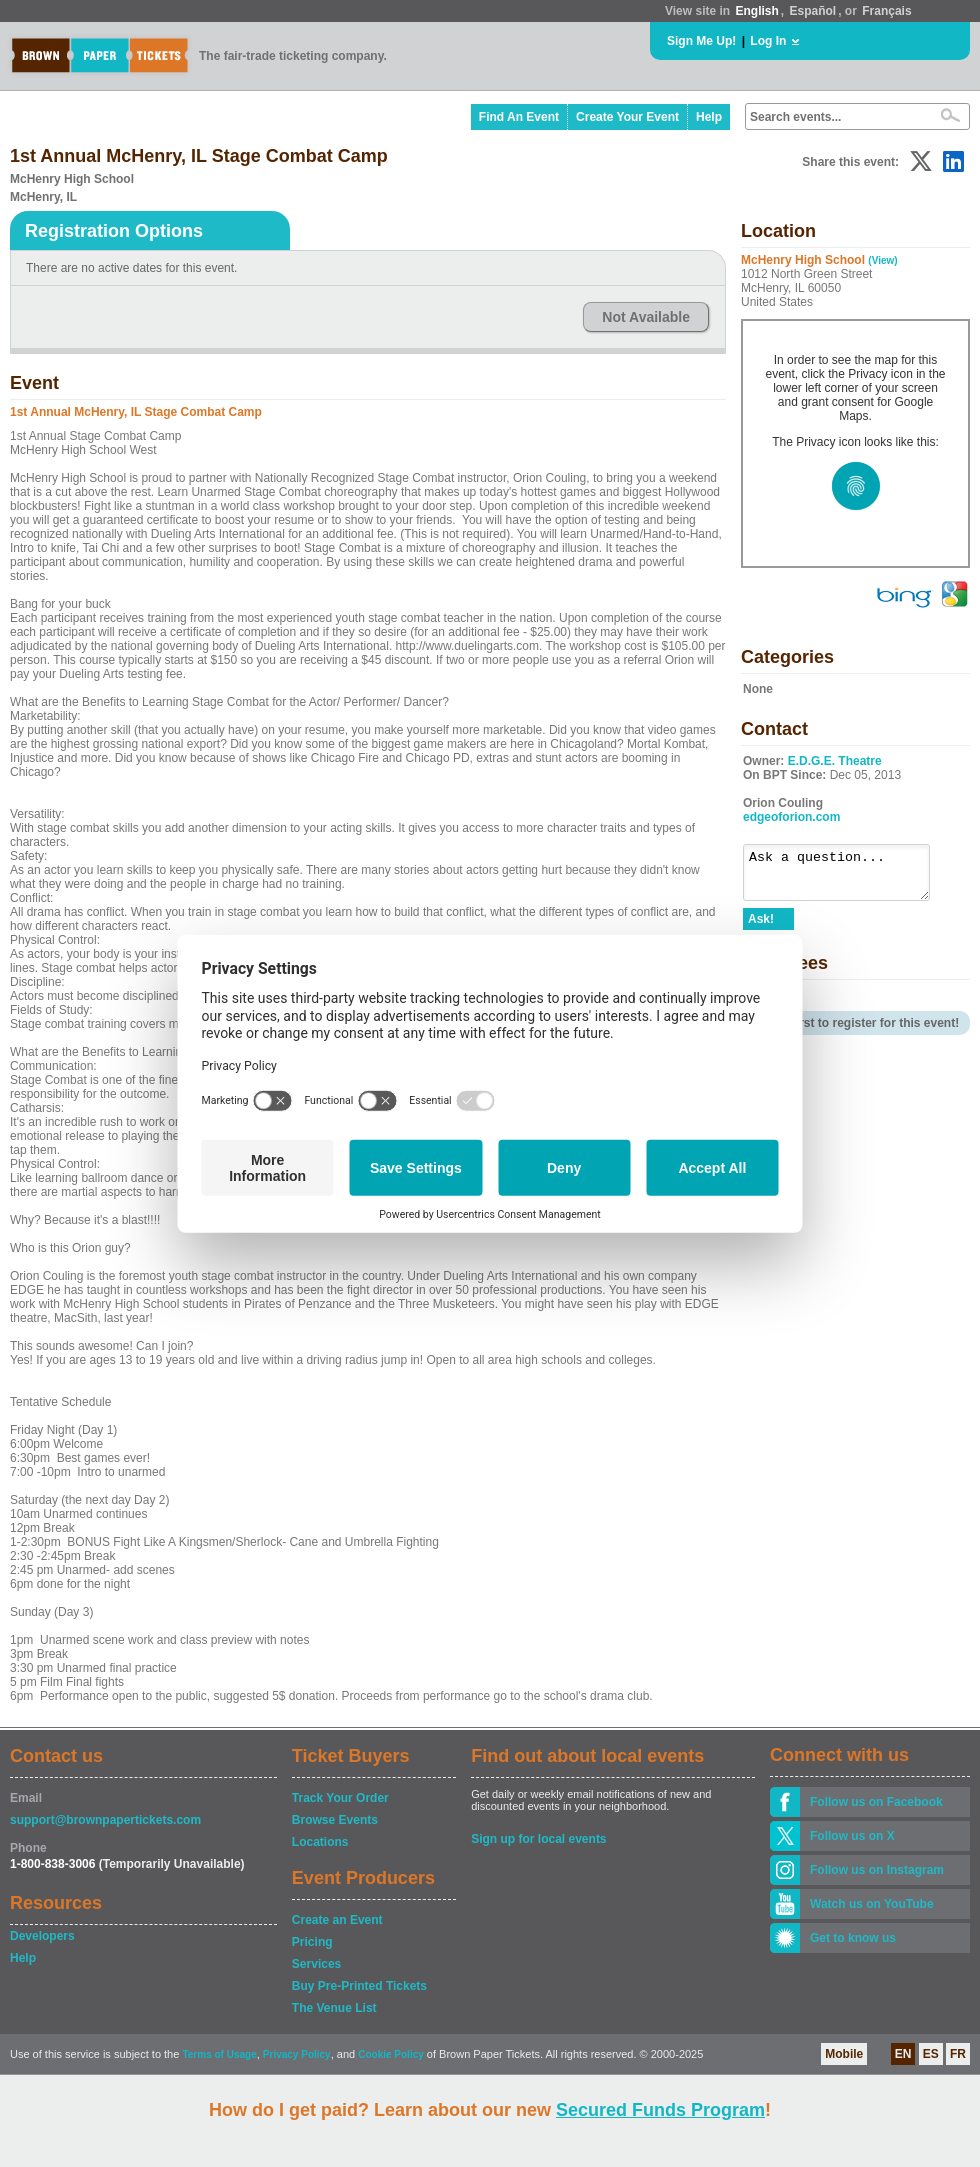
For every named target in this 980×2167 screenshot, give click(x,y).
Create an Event (337, 1920)
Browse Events (335, 1820)
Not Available (646, 317)
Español (813, 11)
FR (958, 2054)
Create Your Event (627, 117)
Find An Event (519, 117)
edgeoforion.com (791, 817)
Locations (320, 1842)
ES (931, 2054)
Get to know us (853, 1938)
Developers (42, 1936)
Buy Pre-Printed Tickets (359, 1986)
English (756, 11)
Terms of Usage (219, 2054)
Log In (768, 41)
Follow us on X (852, 1836)
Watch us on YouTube (872, 1904)
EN (903, 2054)
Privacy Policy (297, 2054)
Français (886, 11)
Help (709, 117)
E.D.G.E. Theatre (835, 761)
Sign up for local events (538, 1839)
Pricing (312, 1942)
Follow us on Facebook (876, 1802)
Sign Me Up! (701, 41)
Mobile (844, 2054)
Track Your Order (340, 1798)
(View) (882, 260)
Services (316, 1964)
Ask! (761, 928)
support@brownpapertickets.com (105, 1820)
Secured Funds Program (660, 2110)
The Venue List (334, 2008)
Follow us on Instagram (877, 1870)
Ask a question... (846, 877)
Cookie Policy (391, 2054)
